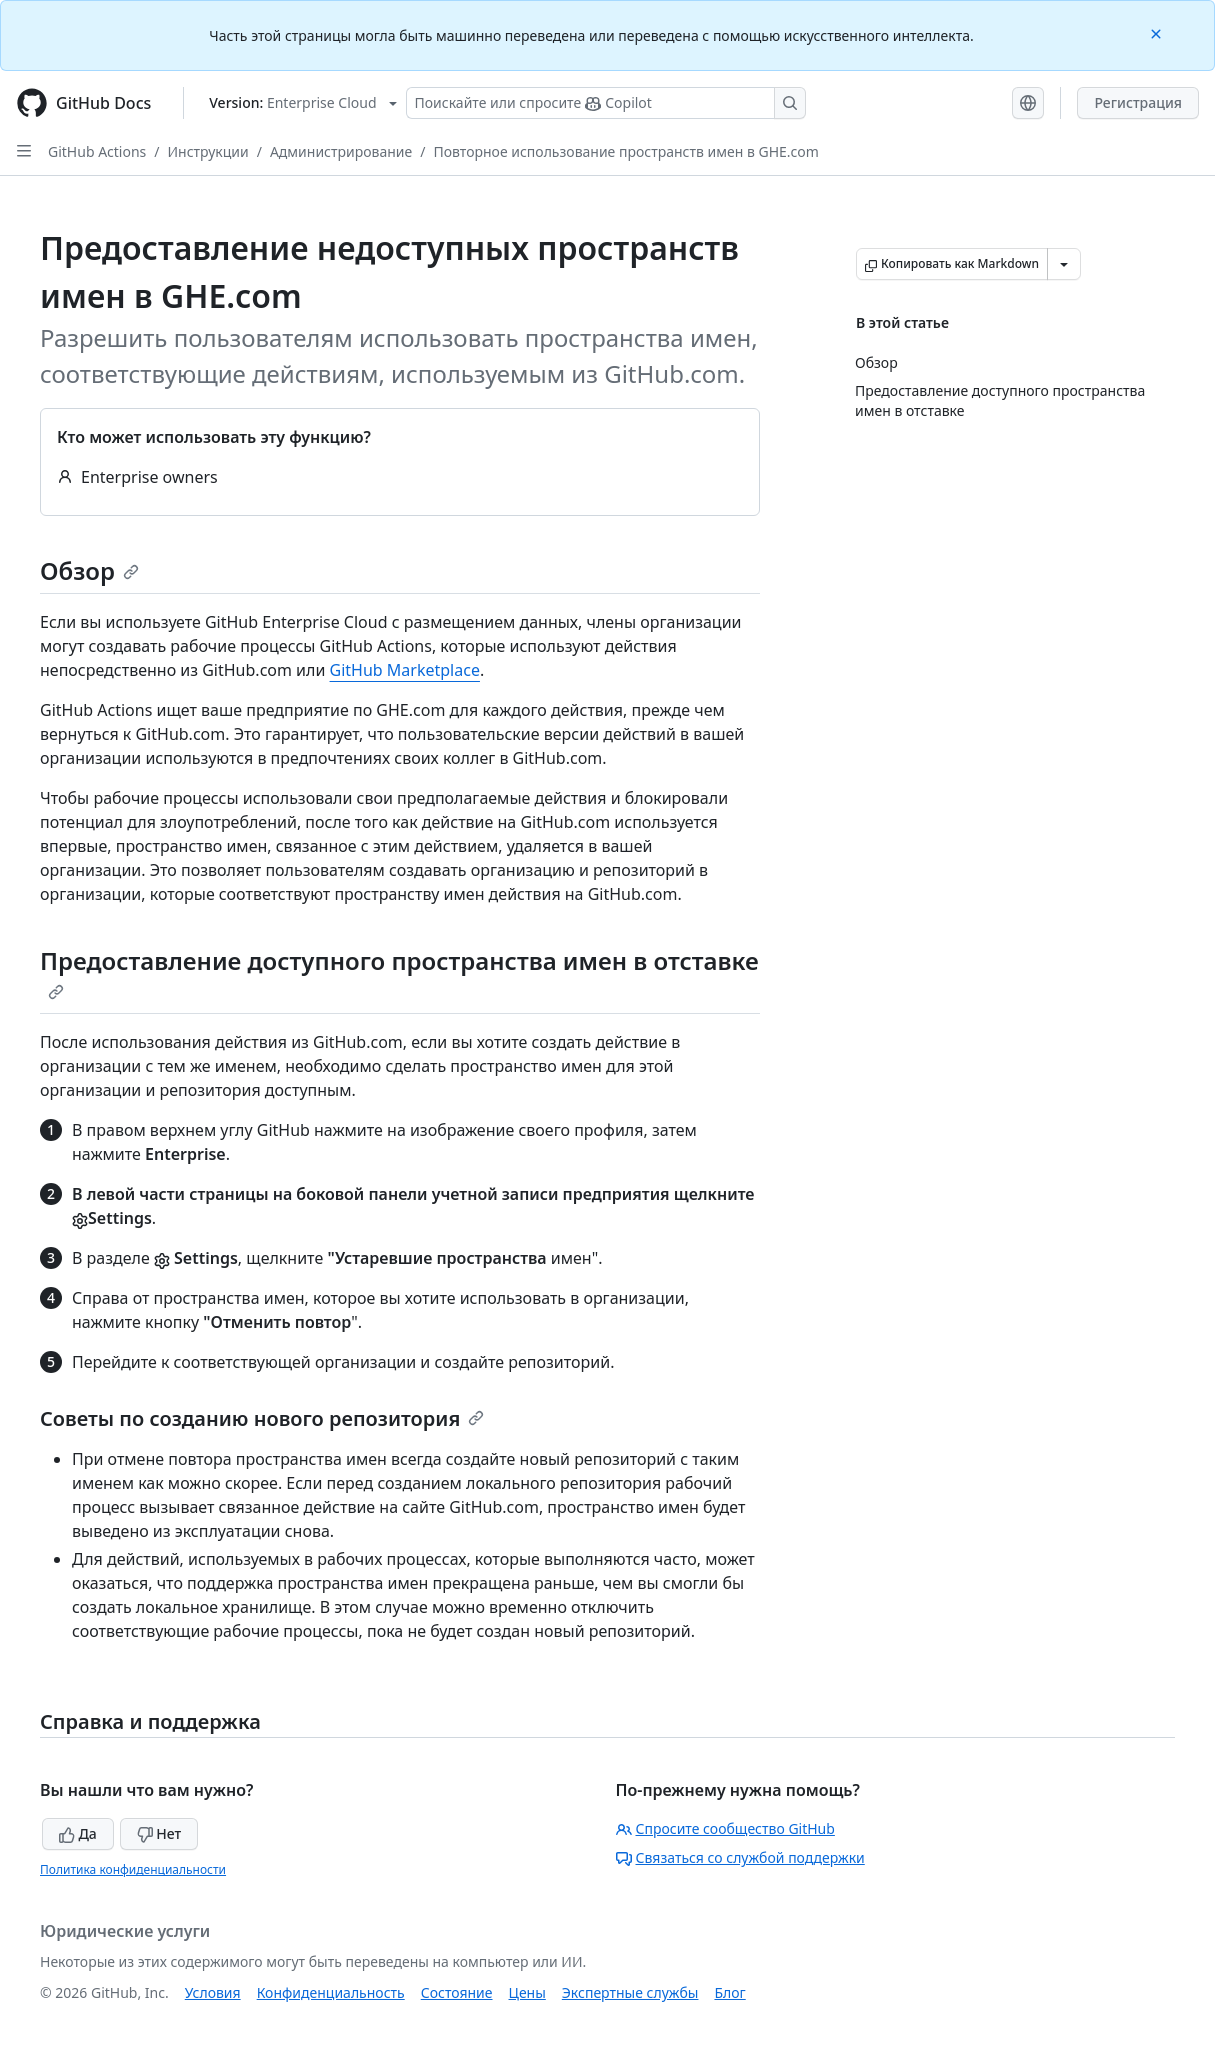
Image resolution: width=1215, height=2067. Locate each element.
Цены (527, 1992)
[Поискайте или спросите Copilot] (606, 103)
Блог (729, 1992)
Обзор (89, 570)
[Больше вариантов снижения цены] (1064, 264)
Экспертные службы (630, 1992)
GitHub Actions (97, 151)
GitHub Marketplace (405, 670)
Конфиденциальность (331, 1992)
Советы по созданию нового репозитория (262, 1418)
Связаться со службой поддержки (740, 1857)
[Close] (1158, 32)
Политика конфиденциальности (133, 1869)
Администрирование (341, 151)
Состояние (457, 1992)
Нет (159, 1833)
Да (78, 1833)
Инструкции (208, 151)
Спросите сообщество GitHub (725, 1828)
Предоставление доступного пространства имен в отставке (399, 972)
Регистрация (1138, 102)
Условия (213, 1992)
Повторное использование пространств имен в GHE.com (625, 151)
